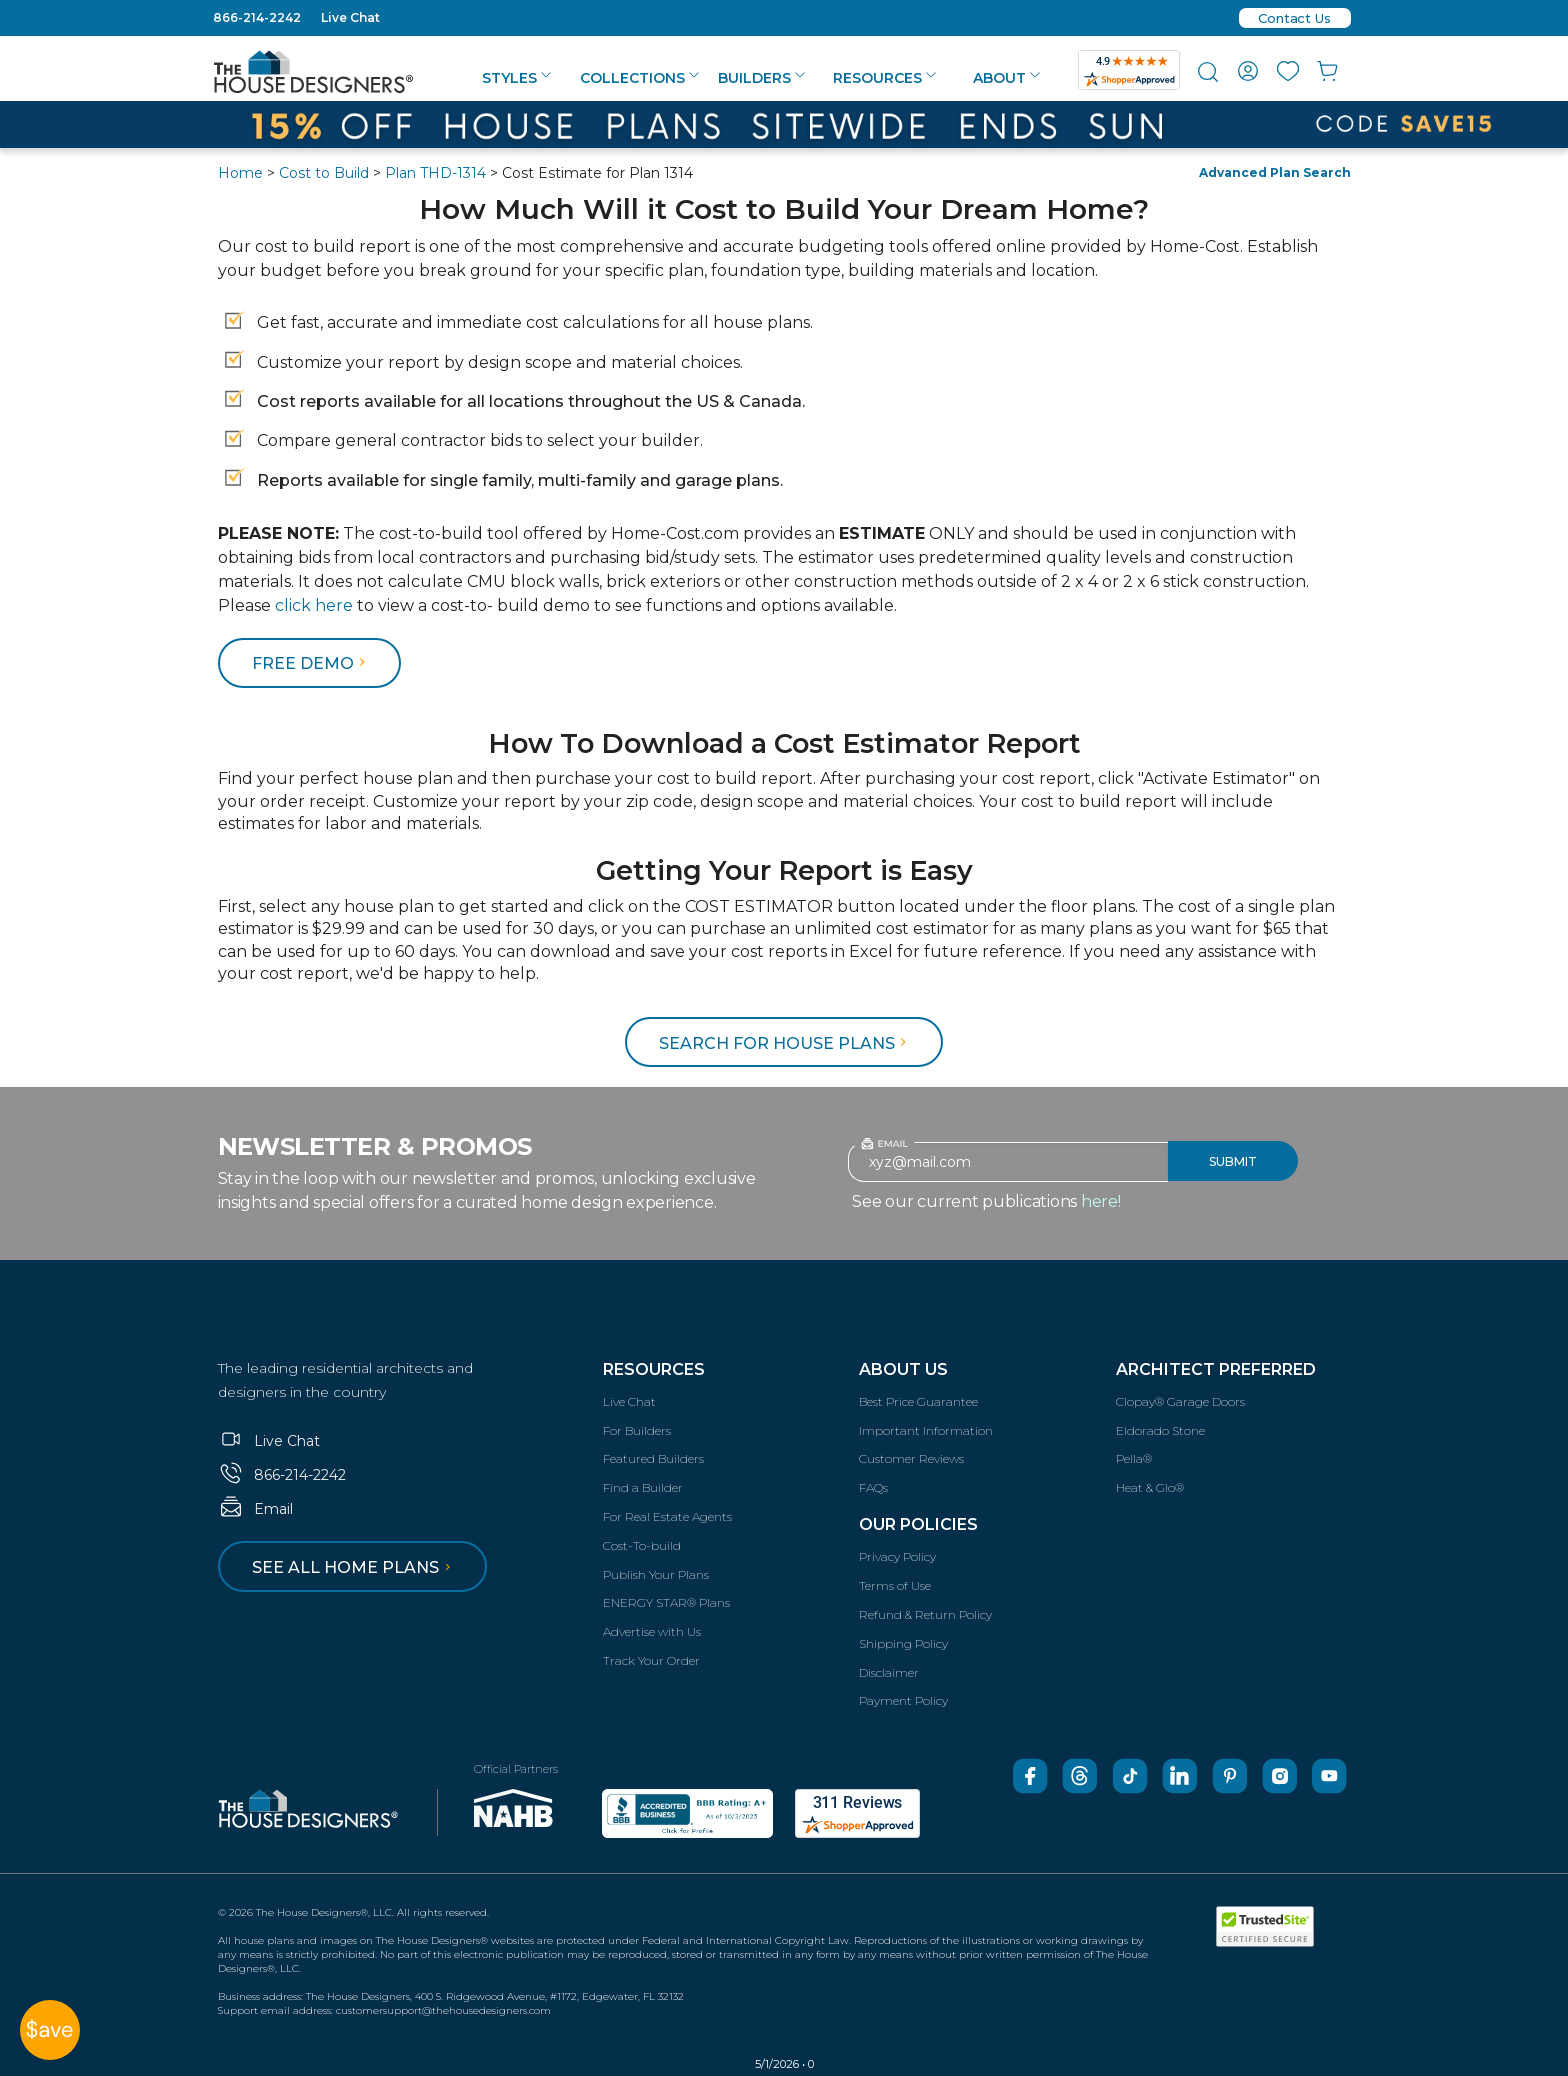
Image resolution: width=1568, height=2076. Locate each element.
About (1006, 78)
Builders (761, 78)
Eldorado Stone (1160, 1430)
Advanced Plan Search (1275, 172)
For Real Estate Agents (667, 1516)
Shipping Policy (903, 1643)
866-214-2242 (257, 17)
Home (240, 173)
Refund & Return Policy (925, 1614)
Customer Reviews (911, 1458)
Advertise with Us (652, 1631)
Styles (516, 78)
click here (314, 605)
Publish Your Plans (656, 1574)
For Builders (637, 1430)
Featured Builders (653, 1458)
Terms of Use (895, 1585)
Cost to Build (324, 173)
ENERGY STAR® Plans (666, 1602)
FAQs (873, 1487)
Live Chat (350, 17)
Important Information (926, 1430)
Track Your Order (651, 1660)
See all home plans (354, 1567)
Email (255, 1509)
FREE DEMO (311, 663)
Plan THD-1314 (435, 173)
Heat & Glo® (1150, 1487)
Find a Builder (643, 1487)
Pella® (1134, 1458)
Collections (639, 78)
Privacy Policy (897, 1556)
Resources (884, 78)
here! (1101, 1201)
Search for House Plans (785, 1043)
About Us (903, 1369)
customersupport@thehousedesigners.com (443, 2010)
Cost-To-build (642, 1545)
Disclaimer (889, 1672)
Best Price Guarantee (918, 1401)
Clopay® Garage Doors (1180, 1401)
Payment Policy (903, 1700)
